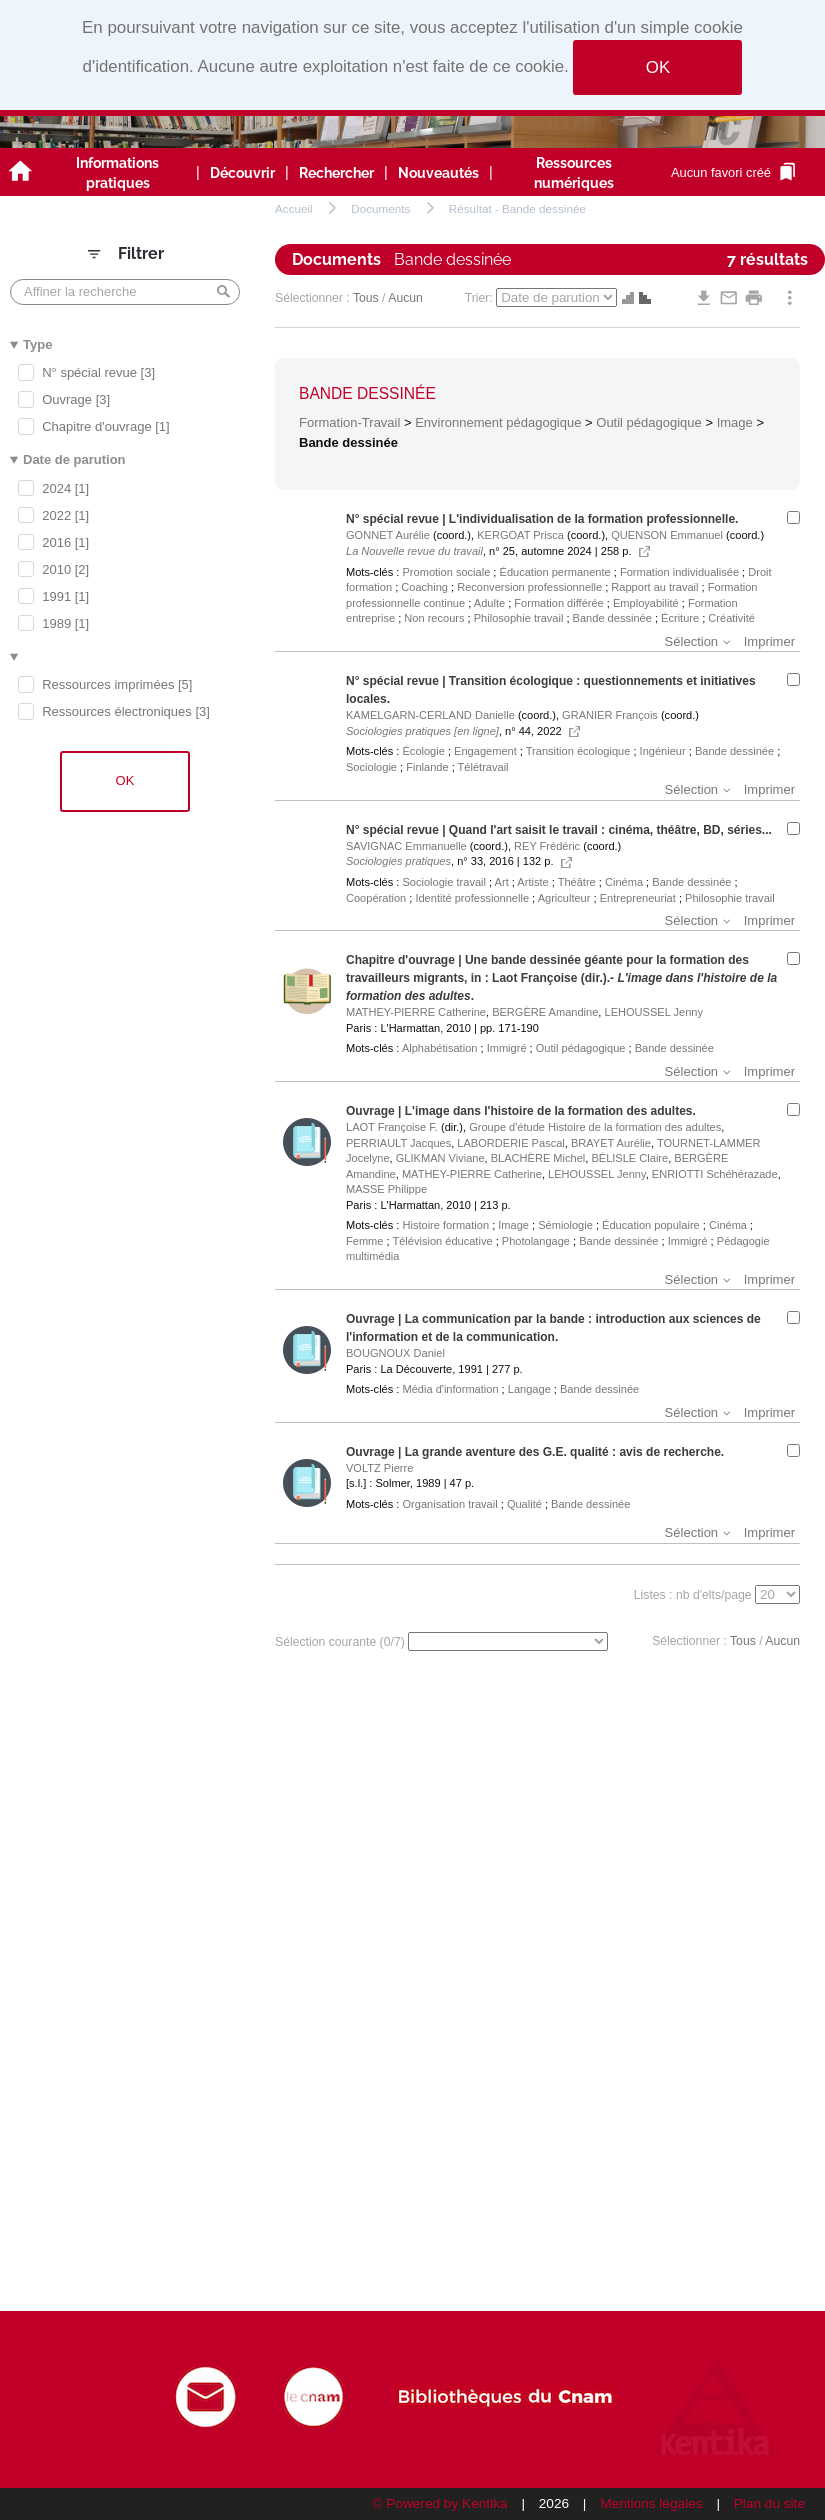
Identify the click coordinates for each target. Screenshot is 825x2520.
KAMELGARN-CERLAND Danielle (430, 715)
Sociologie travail (444, 882)
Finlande (427, 767)
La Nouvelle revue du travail (414, 551)
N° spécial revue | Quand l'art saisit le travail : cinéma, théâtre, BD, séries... (559, 830)
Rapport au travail (654, 587)
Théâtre (577, 882)
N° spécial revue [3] (98, 372)
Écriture (680, 618)
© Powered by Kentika (439, 2503)
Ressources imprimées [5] (117, 684)
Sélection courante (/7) (341, 1642)
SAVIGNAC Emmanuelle (406, 846)
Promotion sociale (446, 572)
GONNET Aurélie (388, 535)
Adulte (489, 603)
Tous (366, 298)
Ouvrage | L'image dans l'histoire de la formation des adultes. (521, 1111)
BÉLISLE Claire (629, 1158)
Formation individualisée (679, 572)
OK (658, 67)
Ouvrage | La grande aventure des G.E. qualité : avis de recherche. (535, 1452)
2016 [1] (65, 542)
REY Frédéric (547, 846)
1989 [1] (65, 623)
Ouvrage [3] (76, 399)
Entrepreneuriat (638, 898)
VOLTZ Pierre (379, 1468)
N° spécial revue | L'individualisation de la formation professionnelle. (542, 519)
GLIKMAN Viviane (440, 1158)
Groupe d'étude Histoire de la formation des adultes (595, 1127)
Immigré (507, 1048)
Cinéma (624, 882)
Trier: (480, 298)
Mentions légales (651, 2503)
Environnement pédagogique (498, 422)
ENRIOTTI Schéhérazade (715, 1174)
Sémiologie (565, 1225)
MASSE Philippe (386, 1189)
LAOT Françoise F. (392, 1127)
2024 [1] (65, 488)
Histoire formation (445, 1225)
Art (502, 882)
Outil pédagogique (649, 422)
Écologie (423, 751)
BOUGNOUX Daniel (395, 1353)
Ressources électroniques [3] (126, 711)
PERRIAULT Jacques (398, 1143)
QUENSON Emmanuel (667, 535)
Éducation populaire (651, 1225)
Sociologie (371, 767)
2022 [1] (65, 515)
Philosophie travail (519, 618)
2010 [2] (65, 569)
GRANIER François (610, 715)
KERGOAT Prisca (520, 535)
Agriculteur (564, 898)
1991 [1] (65, 596)
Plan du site (769, 2503)
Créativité (731, 618)
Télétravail (483, 767)
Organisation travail (449, 1504)
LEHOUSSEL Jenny (654, 1012)
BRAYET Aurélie (611, 1143)
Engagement (485, 751)
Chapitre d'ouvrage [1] (106, 426)
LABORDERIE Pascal (510, 1143)
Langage (529, 1389)
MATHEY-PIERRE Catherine (416, 1012)
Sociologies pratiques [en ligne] (422, 731)
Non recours (434, 618)
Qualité (524, 1504)
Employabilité (646, 603)
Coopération (376, 898)
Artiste (532, 882)
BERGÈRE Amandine (545, 1012)
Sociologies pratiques (398, 861)
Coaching (424, 587)
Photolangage (536, 1241)
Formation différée (558, 603)
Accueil (294, 208)
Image (735, 422)
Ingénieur (663, 751)
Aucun (405, 298)
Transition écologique (578, 751)
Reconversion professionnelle (529, 587)
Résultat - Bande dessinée (517, 208)
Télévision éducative (442, 1241)
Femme (364, 1241)
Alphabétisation (440, 1048)
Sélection (691, 641)
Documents (380, 208)
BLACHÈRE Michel (538, 1158)
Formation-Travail (349, 422)
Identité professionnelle (472, 898)
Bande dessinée (367, 393)
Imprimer (769, 641)
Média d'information (450, 1389)
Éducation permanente (555, 572)
